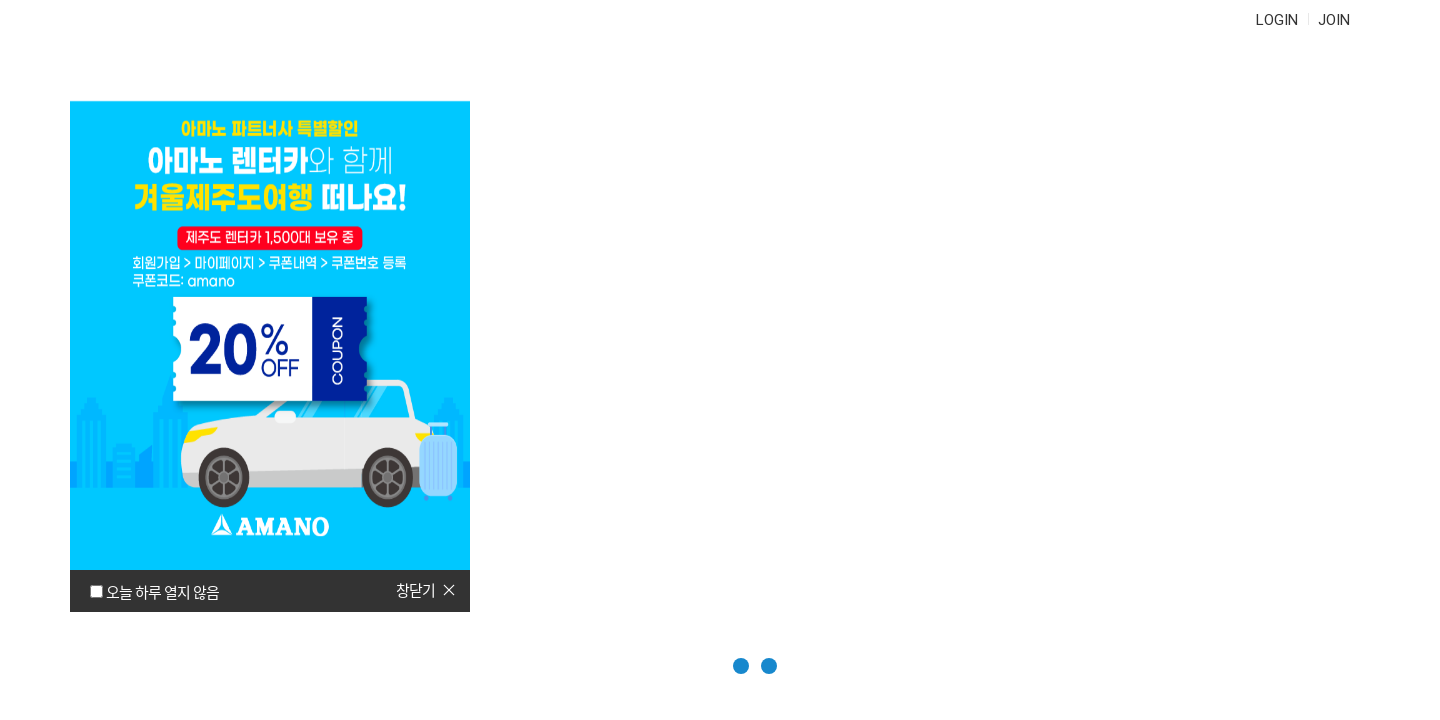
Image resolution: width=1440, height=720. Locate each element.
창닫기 (415, 590)
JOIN (1334, 20)
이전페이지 (1386, 602)
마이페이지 (1059, 79)
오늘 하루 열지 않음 (162, 592)
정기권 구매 (383, 79)
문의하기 (913, 79)
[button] (692, 666)
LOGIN (1277, 20)
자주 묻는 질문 (753, 79)
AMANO (168, 80)
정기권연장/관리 (562, 79)
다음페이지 (1386, 651)
